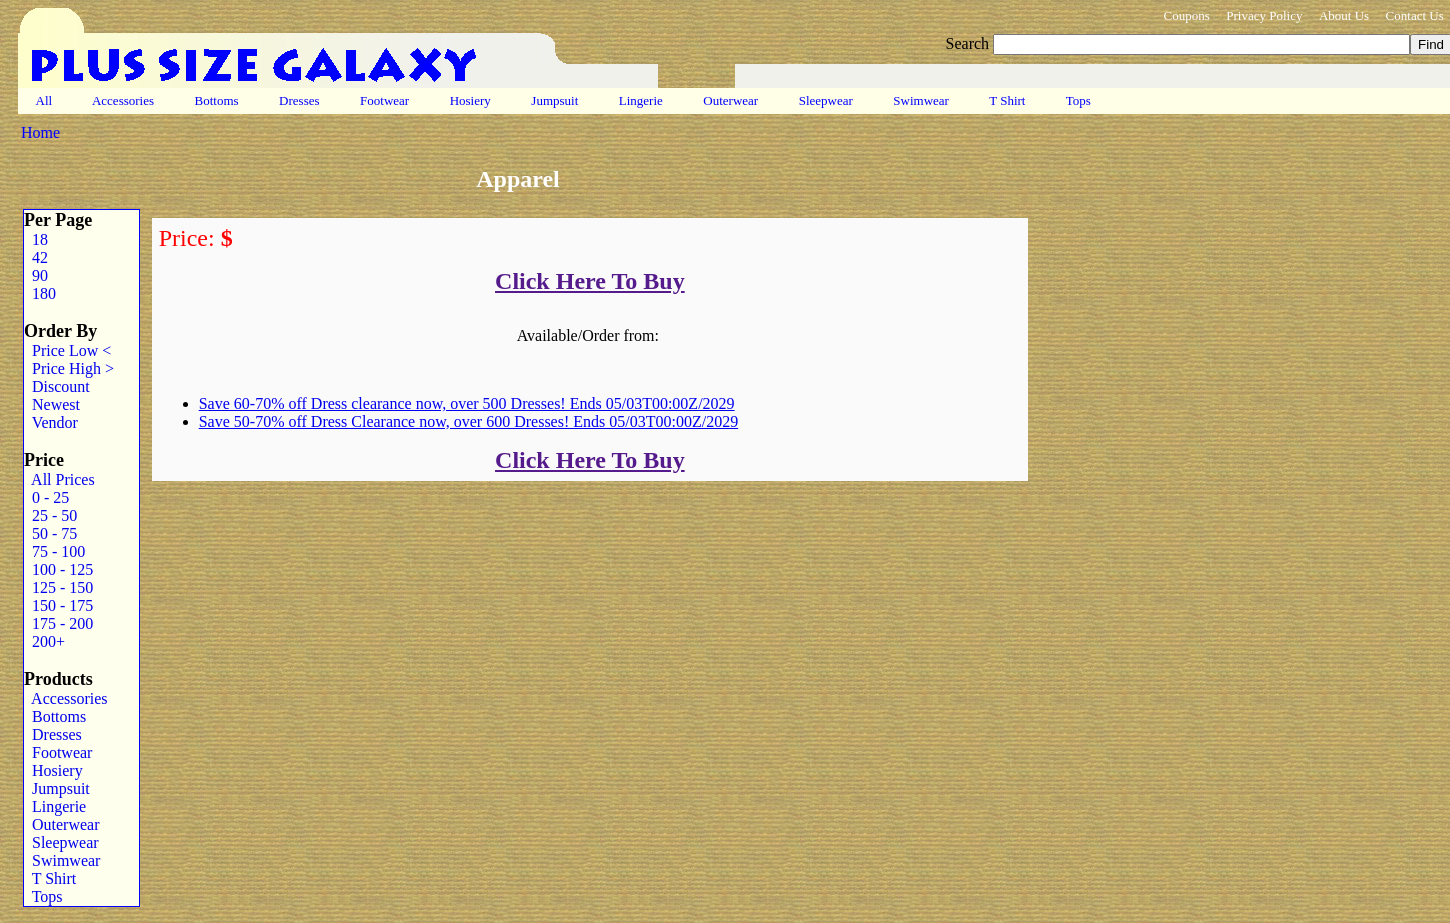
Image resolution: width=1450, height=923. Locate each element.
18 (36, 239)
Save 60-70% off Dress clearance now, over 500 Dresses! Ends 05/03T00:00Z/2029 (467, 403)
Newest (52, 404)
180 (40, 293)
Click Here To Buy (590, 281)
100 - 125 (58, 569)
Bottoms (216, 100)
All (44, 100)
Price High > (69, 368)
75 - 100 (54, 551)
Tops (1078, 100)
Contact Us (1415, 15)
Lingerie (641, 100)
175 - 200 (58, 623)
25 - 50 (50, 515)
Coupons (1186, 15)
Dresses (299, 100)
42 (36, 257)
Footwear (385, 100)
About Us (1344, 15)
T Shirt (1007, 100)
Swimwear (921, 100)
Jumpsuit (554, 100)
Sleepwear (825, 100)
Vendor (51, 422)
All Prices (59, 479)
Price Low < (67, 350)
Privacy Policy (1264, 15)
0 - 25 (46, 497)
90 (36, 275)
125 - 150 (58, 587)
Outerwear (730, 100)
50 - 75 (50, 533)
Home (40, 132)
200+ (44, 641)
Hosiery (470, 100)
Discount (57, 386)
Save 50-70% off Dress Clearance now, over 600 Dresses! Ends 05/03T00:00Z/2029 (468, 421)
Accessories (123, 100)
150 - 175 (58, 605)
